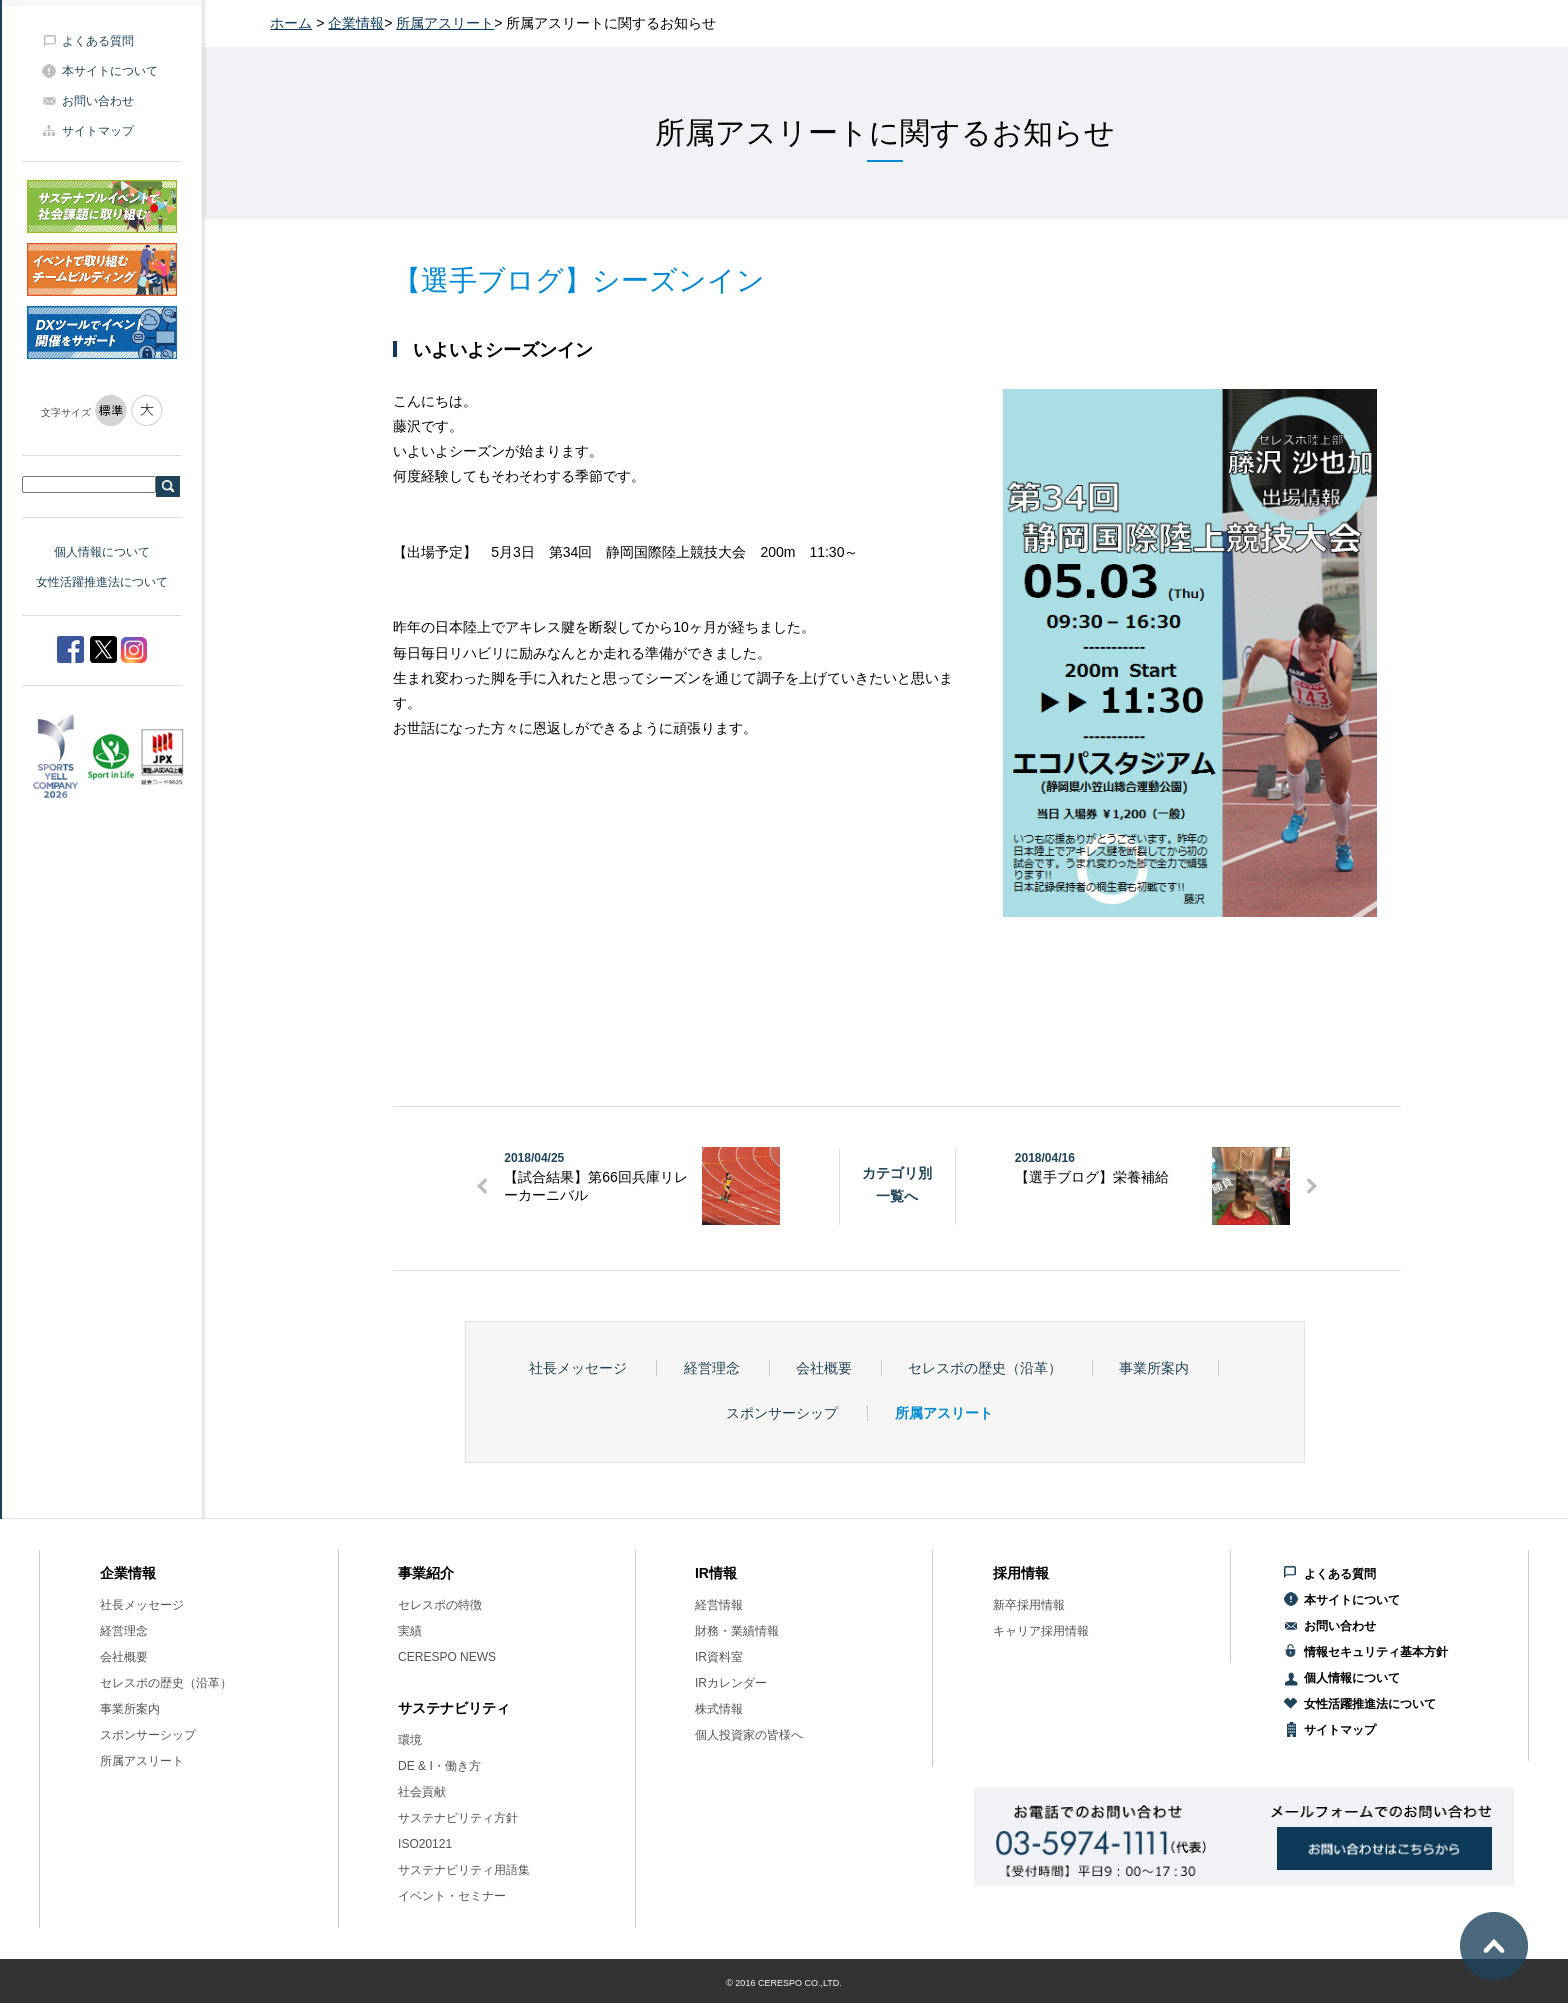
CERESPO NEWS (447, 1657)
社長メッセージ (578, 1368)
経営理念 (712, 1368)
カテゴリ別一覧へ (897, 1184)
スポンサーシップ (782, 1413)
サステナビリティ (454, 1708)
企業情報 (356, 23)
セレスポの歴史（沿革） (985, 1368)
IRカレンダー (731, 1683)
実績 (410, 1631)
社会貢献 (422, 1792)
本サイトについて (110, 71)
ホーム (291, 23)
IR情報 (716, 1573)
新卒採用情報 (1029, 1605)
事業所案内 (1154, 1368)
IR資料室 (719, 1657)
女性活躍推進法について (102, 582)
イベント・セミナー (452, 1896)
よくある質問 (98, 41)
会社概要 (824, 1368)
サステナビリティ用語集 (464, 1870)
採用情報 (1021, 1573)
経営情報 (719, 1605)
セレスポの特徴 (440, 1605)
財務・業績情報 (737, 1631)
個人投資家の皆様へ (749, 1735)
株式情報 (719, 1709)
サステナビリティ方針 (458, 1818)
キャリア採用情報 (1041, 1631)
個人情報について (102, 552)
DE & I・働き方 (439, 1766)
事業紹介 (426, 1573)
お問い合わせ (98, 101)
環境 (410, 1740)
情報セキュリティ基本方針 (1376, 1652)
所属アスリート (445, 23)
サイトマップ (98, 131)
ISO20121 (425, 1844)
